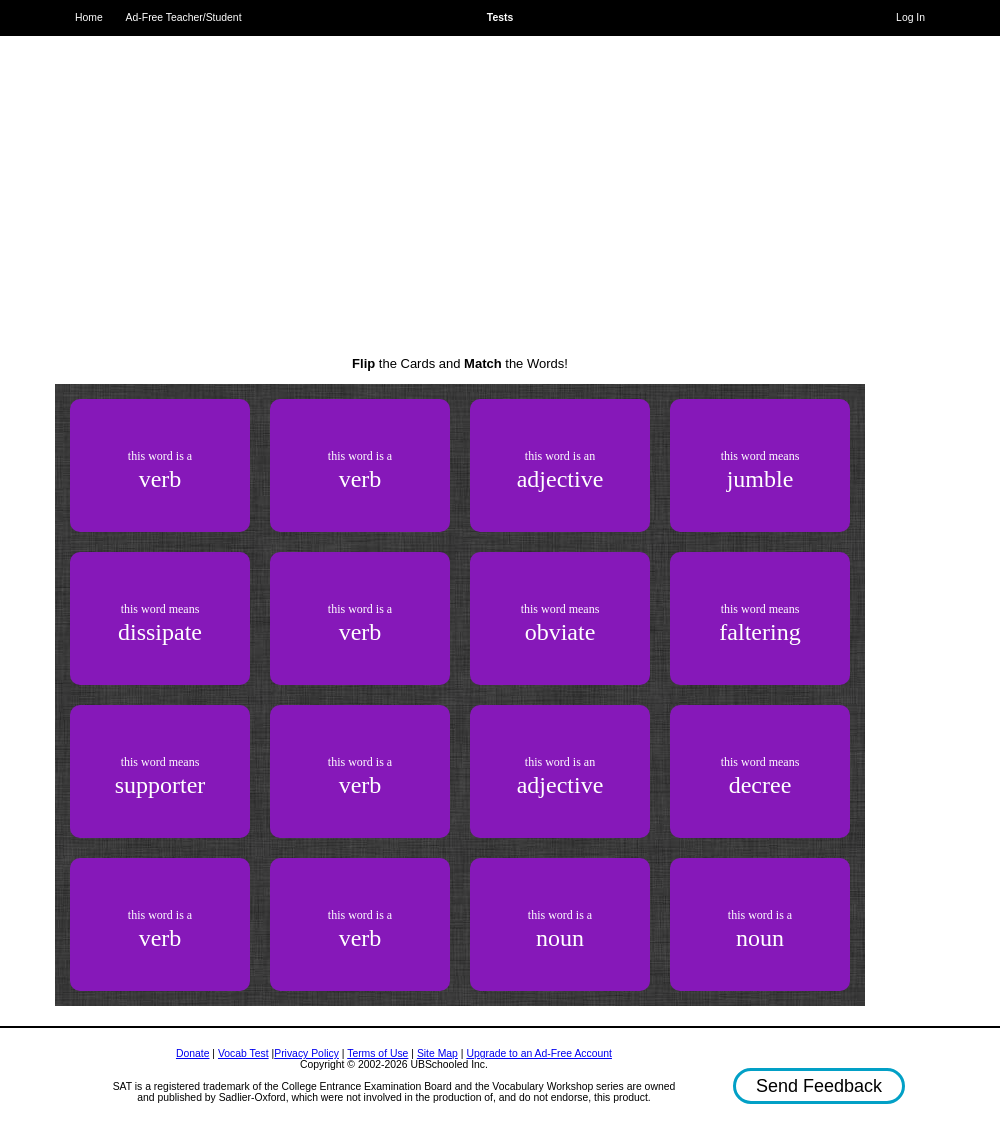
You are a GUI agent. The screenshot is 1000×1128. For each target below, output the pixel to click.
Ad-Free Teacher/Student (184, 17)
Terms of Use (377, 1053)
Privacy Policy (306, 1053)
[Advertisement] (460, 180)
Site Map (437, 1053)
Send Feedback (819, 1086)
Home (89, 17)
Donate (193, 1053)
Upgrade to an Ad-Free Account (539, 1053)
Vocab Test (243, 1053)
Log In (910, 17)
